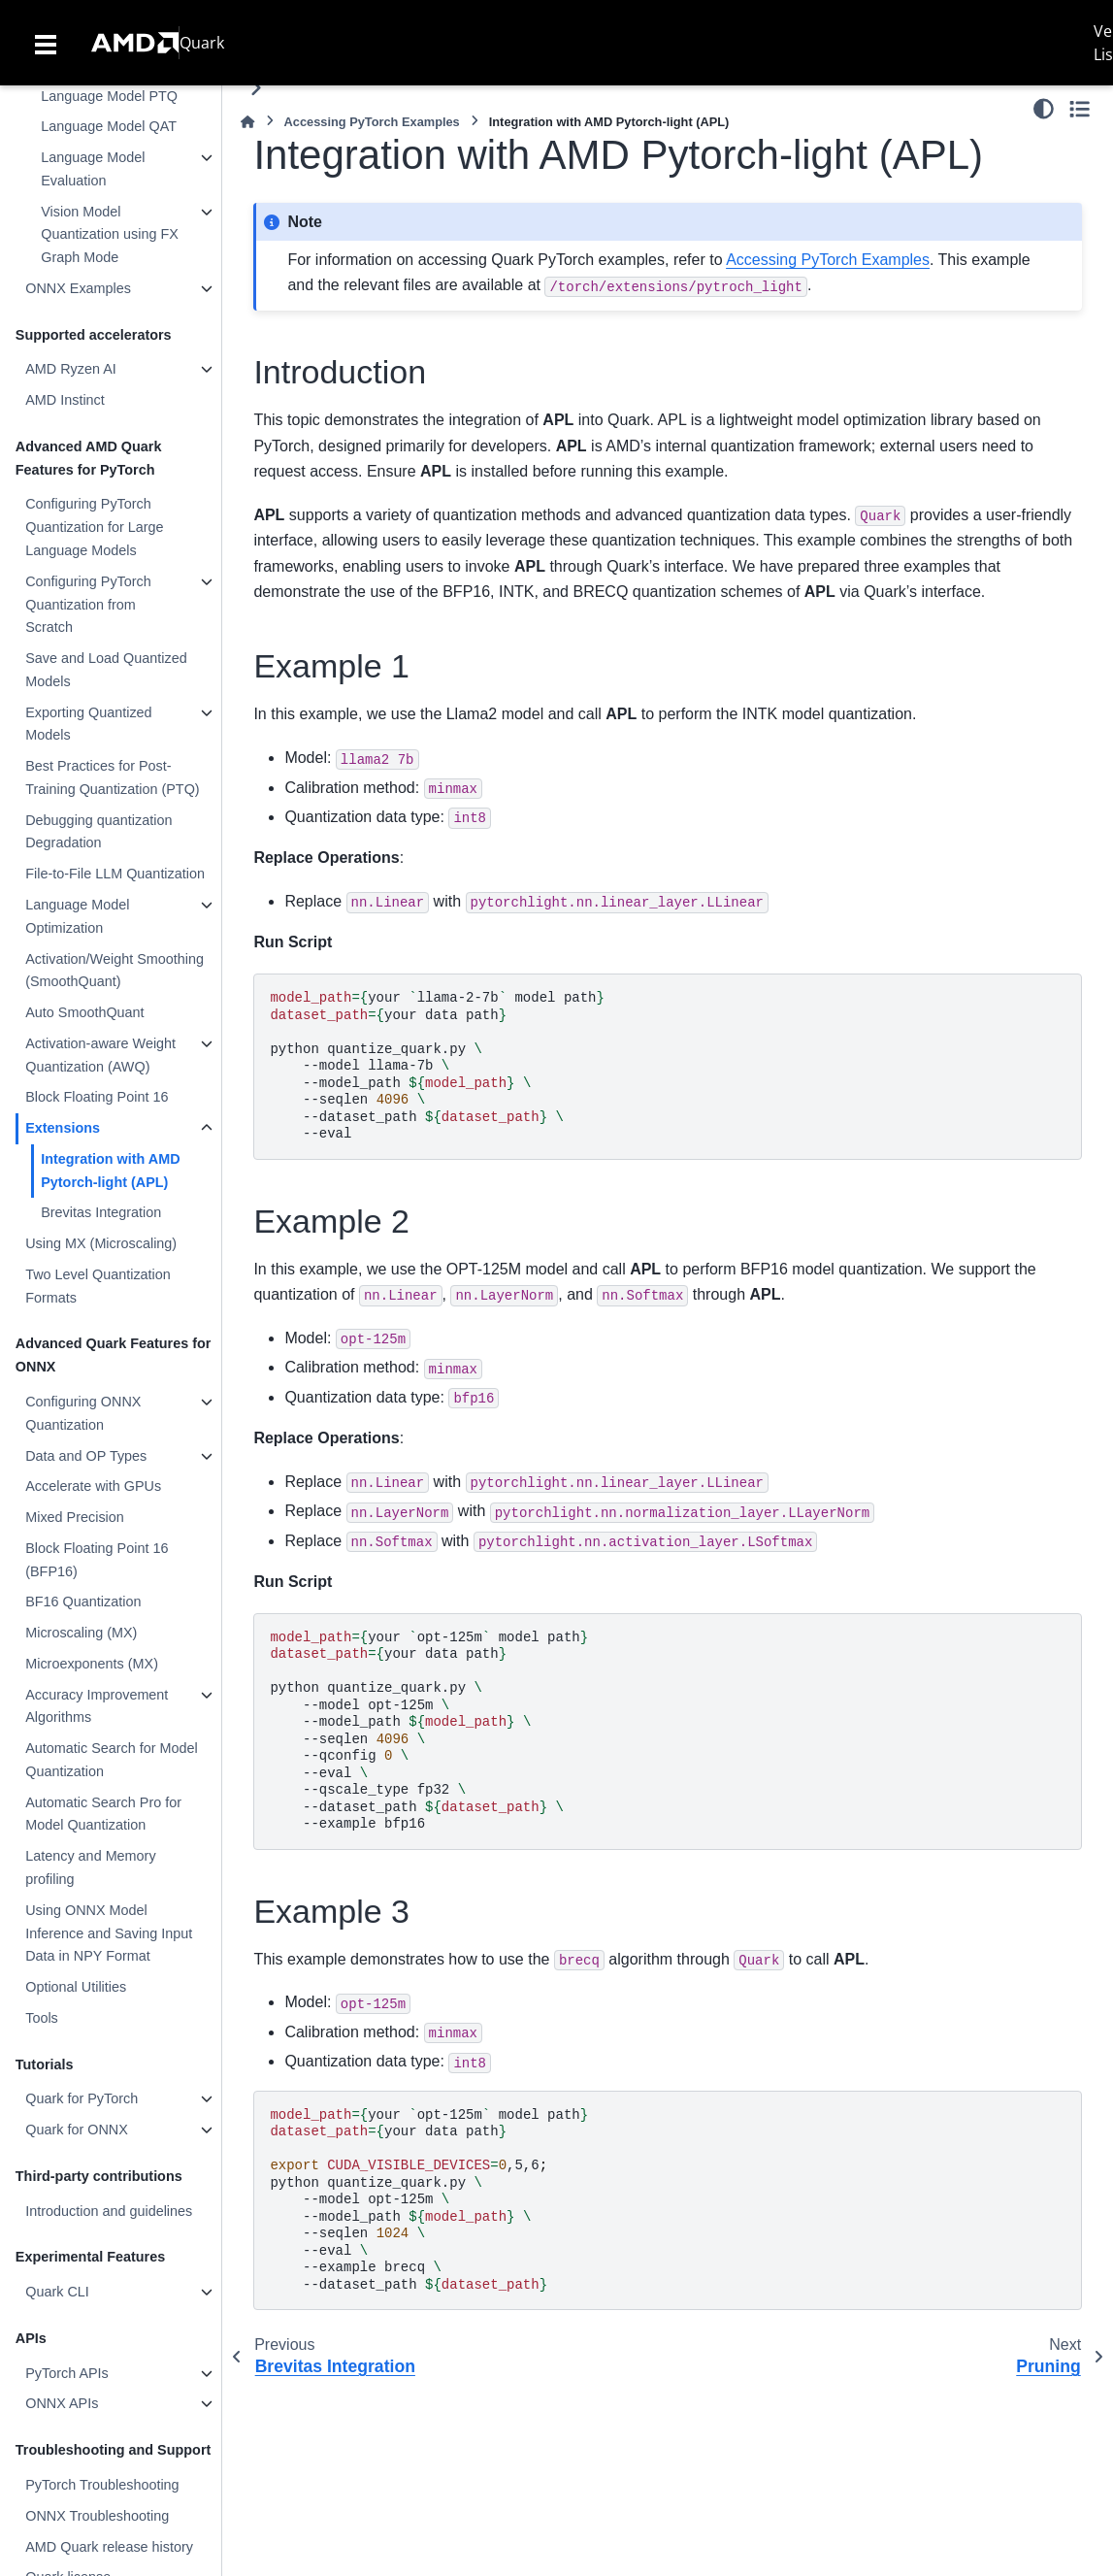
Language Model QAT (109, 126)
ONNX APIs (61, 2403)
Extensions (62, 1128)
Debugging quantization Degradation (98, 831)
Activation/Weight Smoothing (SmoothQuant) (114, 970)
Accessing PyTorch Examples (372, 122)
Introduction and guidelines (108, 2211)
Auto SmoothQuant (84, 1012)
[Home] (247, 122)
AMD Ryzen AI (70, 369)
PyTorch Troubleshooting (102, 2485)
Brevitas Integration (101, 1212)
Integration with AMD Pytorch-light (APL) (110, 1170)
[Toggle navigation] (45, 42)
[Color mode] (1044, 108)
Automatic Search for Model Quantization (111, 1759)
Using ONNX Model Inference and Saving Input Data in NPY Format (108, 1933)
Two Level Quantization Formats (98, 1286)
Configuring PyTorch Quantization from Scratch (88, 605)
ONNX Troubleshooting (97, 2516)
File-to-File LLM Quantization (115, 873)
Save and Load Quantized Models (105, 669)
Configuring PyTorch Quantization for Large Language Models (94, 527)
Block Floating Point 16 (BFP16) (96, 1559)
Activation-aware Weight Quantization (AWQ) (100, 1055)
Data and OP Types (86, 1456)
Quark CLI (57, 2291)
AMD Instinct (65, 400)
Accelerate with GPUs (93, 1486)
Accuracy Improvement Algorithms (96, 1706)
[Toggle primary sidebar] (256, 88)
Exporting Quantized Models (88, 724)
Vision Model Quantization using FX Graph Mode (110, 235)
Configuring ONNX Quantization (83, 1413)
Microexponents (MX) (91, 1663)
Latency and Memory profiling (90, 1867)
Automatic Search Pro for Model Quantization (103, 1814)
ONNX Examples (78, 288)
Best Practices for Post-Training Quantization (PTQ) (112, 777)
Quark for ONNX (76, 2129)
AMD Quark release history (109, 2547)
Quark (202, 42)
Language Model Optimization (77, 916)
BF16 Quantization (83, 1601)
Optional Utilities (75, 1987)
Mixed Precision (74, 1517)
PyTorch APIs (67, 2373)
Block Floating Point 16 (96, 1097)
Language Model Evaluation (93, 168)
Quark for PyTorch (81, 2098)
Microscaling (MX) (81, 1632)
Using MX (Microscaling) (101, 1243)
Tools (41, 2018)
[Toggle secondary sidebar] (1079, 108)
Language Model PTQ (109, 96)
